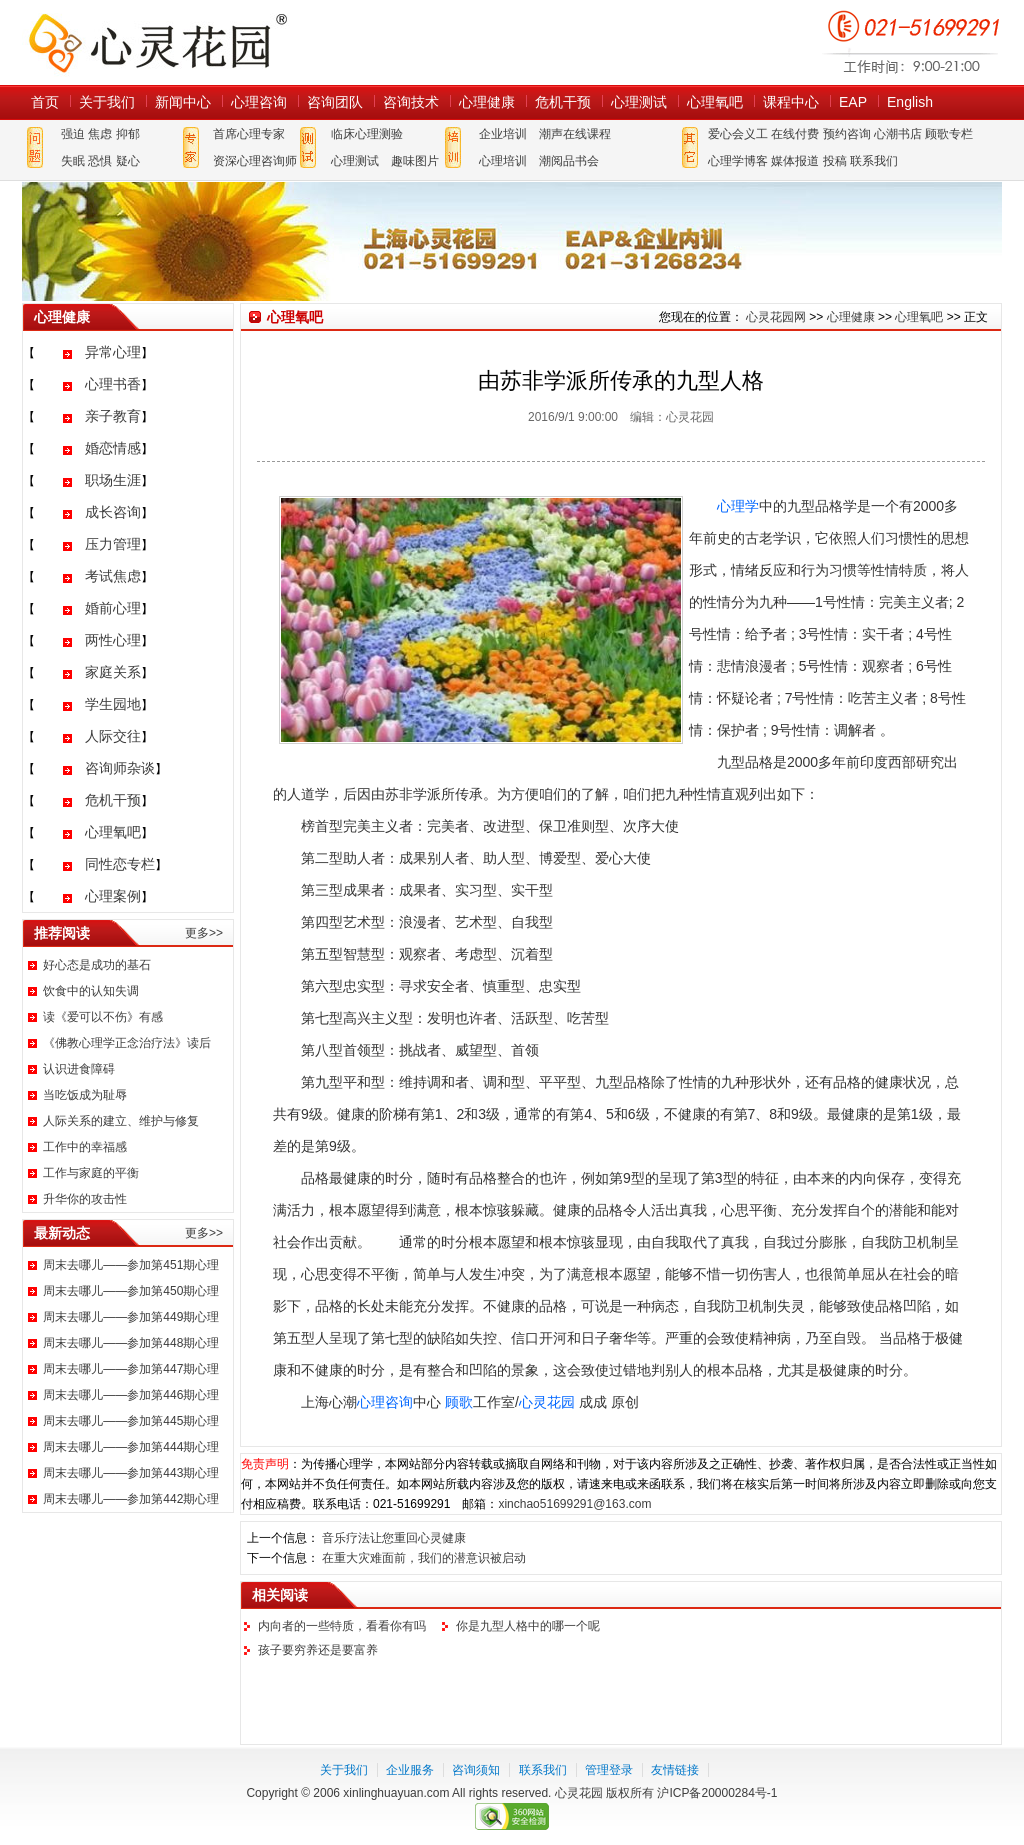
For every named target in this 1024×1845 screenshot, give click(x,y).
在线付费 (795, 134)
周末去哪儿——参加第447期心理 (131, 1369)
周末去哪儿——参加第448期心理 (131, 1343)
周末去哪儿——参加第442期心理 (131, 1499)
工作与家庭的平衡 (91, 1173)
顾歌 (459, 1402)
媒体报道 (795, 161)
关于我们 (107, 102)
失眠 (73, 161)
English (910, 102)
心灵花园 (547, 1402)
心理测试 (639, 102)
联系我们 (874, 161)
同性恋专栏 (120, 864)
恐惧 (100, 161)
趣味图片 (415, 161)
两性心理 (113, 640)
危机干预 (563, 102)
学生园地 (113, 704)
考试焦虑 (113, 576)
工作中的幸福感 (85, 1147)
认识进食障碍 (79, 1069)
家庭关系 (113, 672)
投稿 (835, 161)
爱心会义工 (738, 134)
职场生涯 (113, 480)
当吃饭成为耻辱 (85, 1095)
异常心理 (113, 352)
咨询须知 (476, 1770)
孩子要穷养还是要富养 (318, 1650)
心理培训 (503, 161)
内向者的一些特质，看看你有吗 (342, 1626)
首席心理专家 (249, 134)
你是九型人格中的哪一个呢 (528, 1626)
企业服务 (410, 1770)
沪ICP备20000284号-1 (717, 1793)
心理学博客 (738, 161)
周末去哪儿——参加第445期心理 (131, 1421)
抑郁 (128, 134)
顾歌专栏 (949, 134)
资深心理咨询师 (255, 161)
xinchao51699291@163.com (574, 1504)
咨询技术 (411, 102)
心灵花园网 (157, 42)
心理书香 (113, 384)
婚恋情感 (113, 448)
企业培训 (503, 134)
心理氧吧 (715, 102)
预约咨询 (847, 134)
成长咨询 (113, 512)
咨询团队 (335, 102)
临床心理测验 (367, 134)
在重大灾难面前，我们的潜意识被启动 (424, 1558)
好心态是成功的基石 (97, 965)
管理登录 (609, 1770)
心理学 (738, 506)
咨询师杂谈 (120, 768)
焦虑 (100, 134)
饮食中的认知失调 (91, 991)
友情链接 (675, 1770)
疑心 (128, 161)
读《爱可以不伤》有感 (103, 1017)
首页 (45, 102)
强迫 (73, 134)
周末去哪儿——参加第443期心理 (131, 1473)
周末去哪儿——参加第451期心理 (131, 1265)
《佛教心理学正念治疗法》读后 (127, 1043)
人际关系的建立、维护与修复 (121, 1121)
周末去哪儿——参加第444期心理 (131, 1447)
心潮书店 (898, 134)
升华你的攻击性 (85, 1199)
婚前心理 (113, 608)
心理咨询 (259, 102)
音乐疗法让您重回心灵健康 (394, 1538)
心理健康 (487, 102)
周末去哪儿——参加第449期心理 (131, 1317)
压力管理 (113, 544)
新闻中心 (183, 102)
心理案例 (113, 896)
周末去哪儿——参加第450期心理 (131, 1291)
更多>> (204, 933)
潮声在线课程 (575, 134)
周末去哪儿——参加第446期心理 (131, 1395)
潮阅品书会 (569, 161)
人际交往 (113, 736)
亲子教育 (113, 416)
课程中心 (791, 102)
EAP (853, 102)
